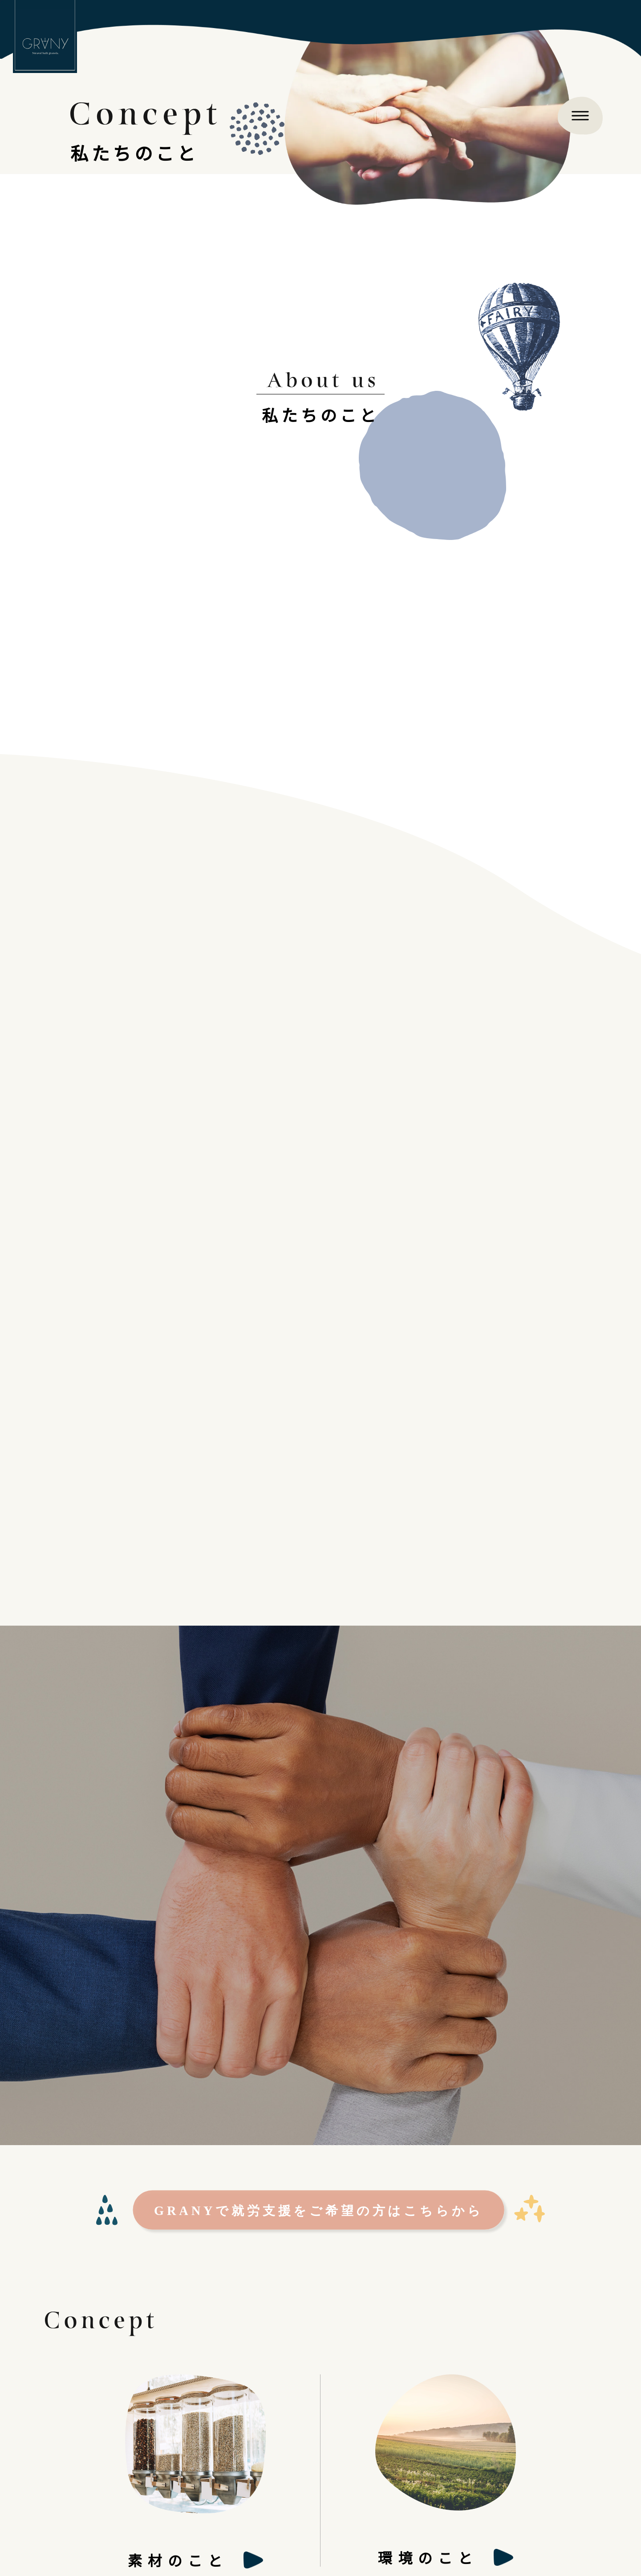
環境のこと (428, 2557)
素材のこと (178, 2560)
